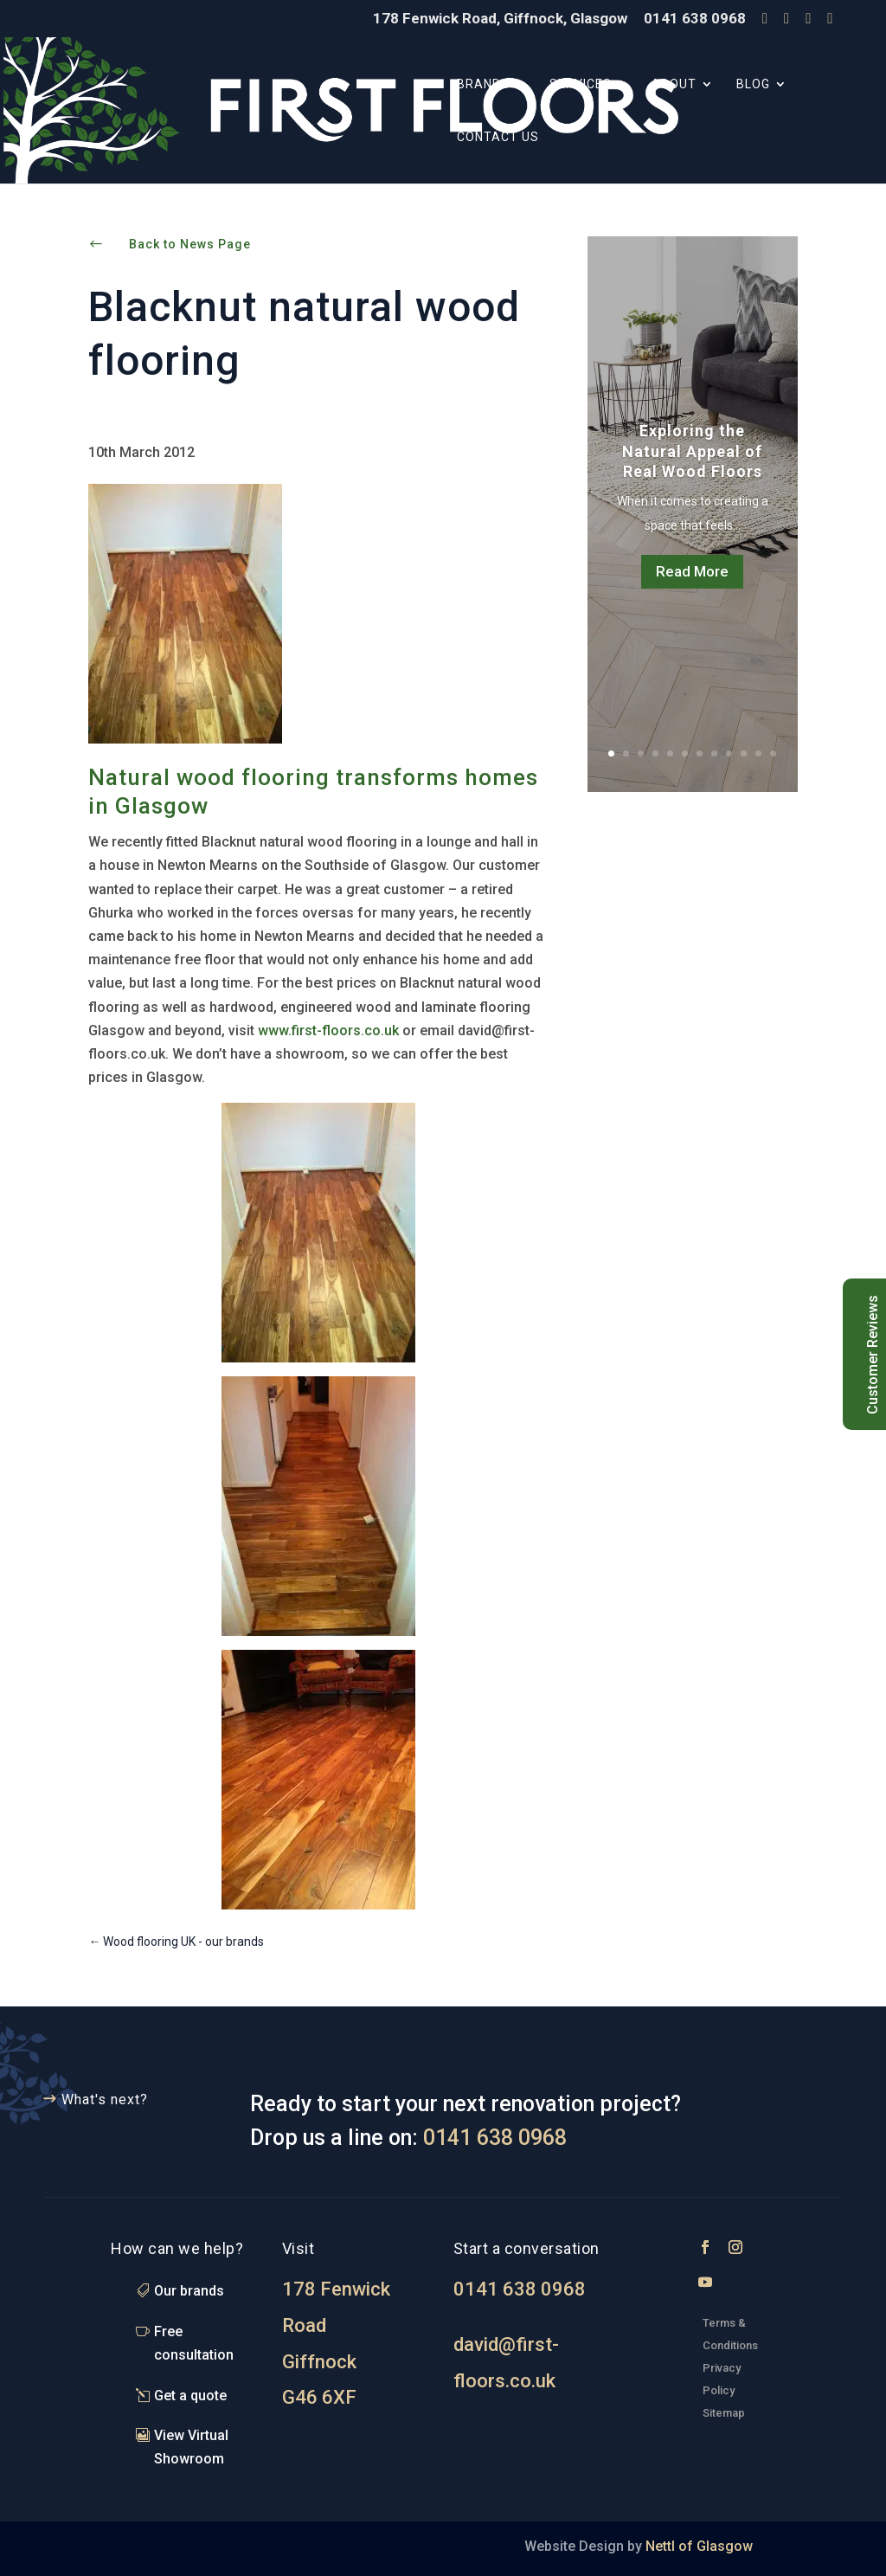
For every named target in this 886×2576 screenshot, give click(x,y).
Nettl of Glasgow (697, 2546)
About (674, 84)
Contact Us (498, 137)
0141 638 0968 (695, 19)
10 (744, 753)
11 (758, 753)
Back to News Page (190, 244)
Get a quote (190, 2395)
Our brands (189, 2291)
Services (580, 84)
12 (773, 753)
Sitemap (724, 2412)
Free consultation (194, 2343)
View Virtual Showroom (191, 2447)
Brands (483, 84)
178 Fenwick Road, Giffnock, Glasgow (500, 19)
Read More (692, 571)
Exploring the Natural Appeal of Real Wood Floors (692, 451)
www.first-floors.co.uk (326, 1030)
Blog (753, 84)
